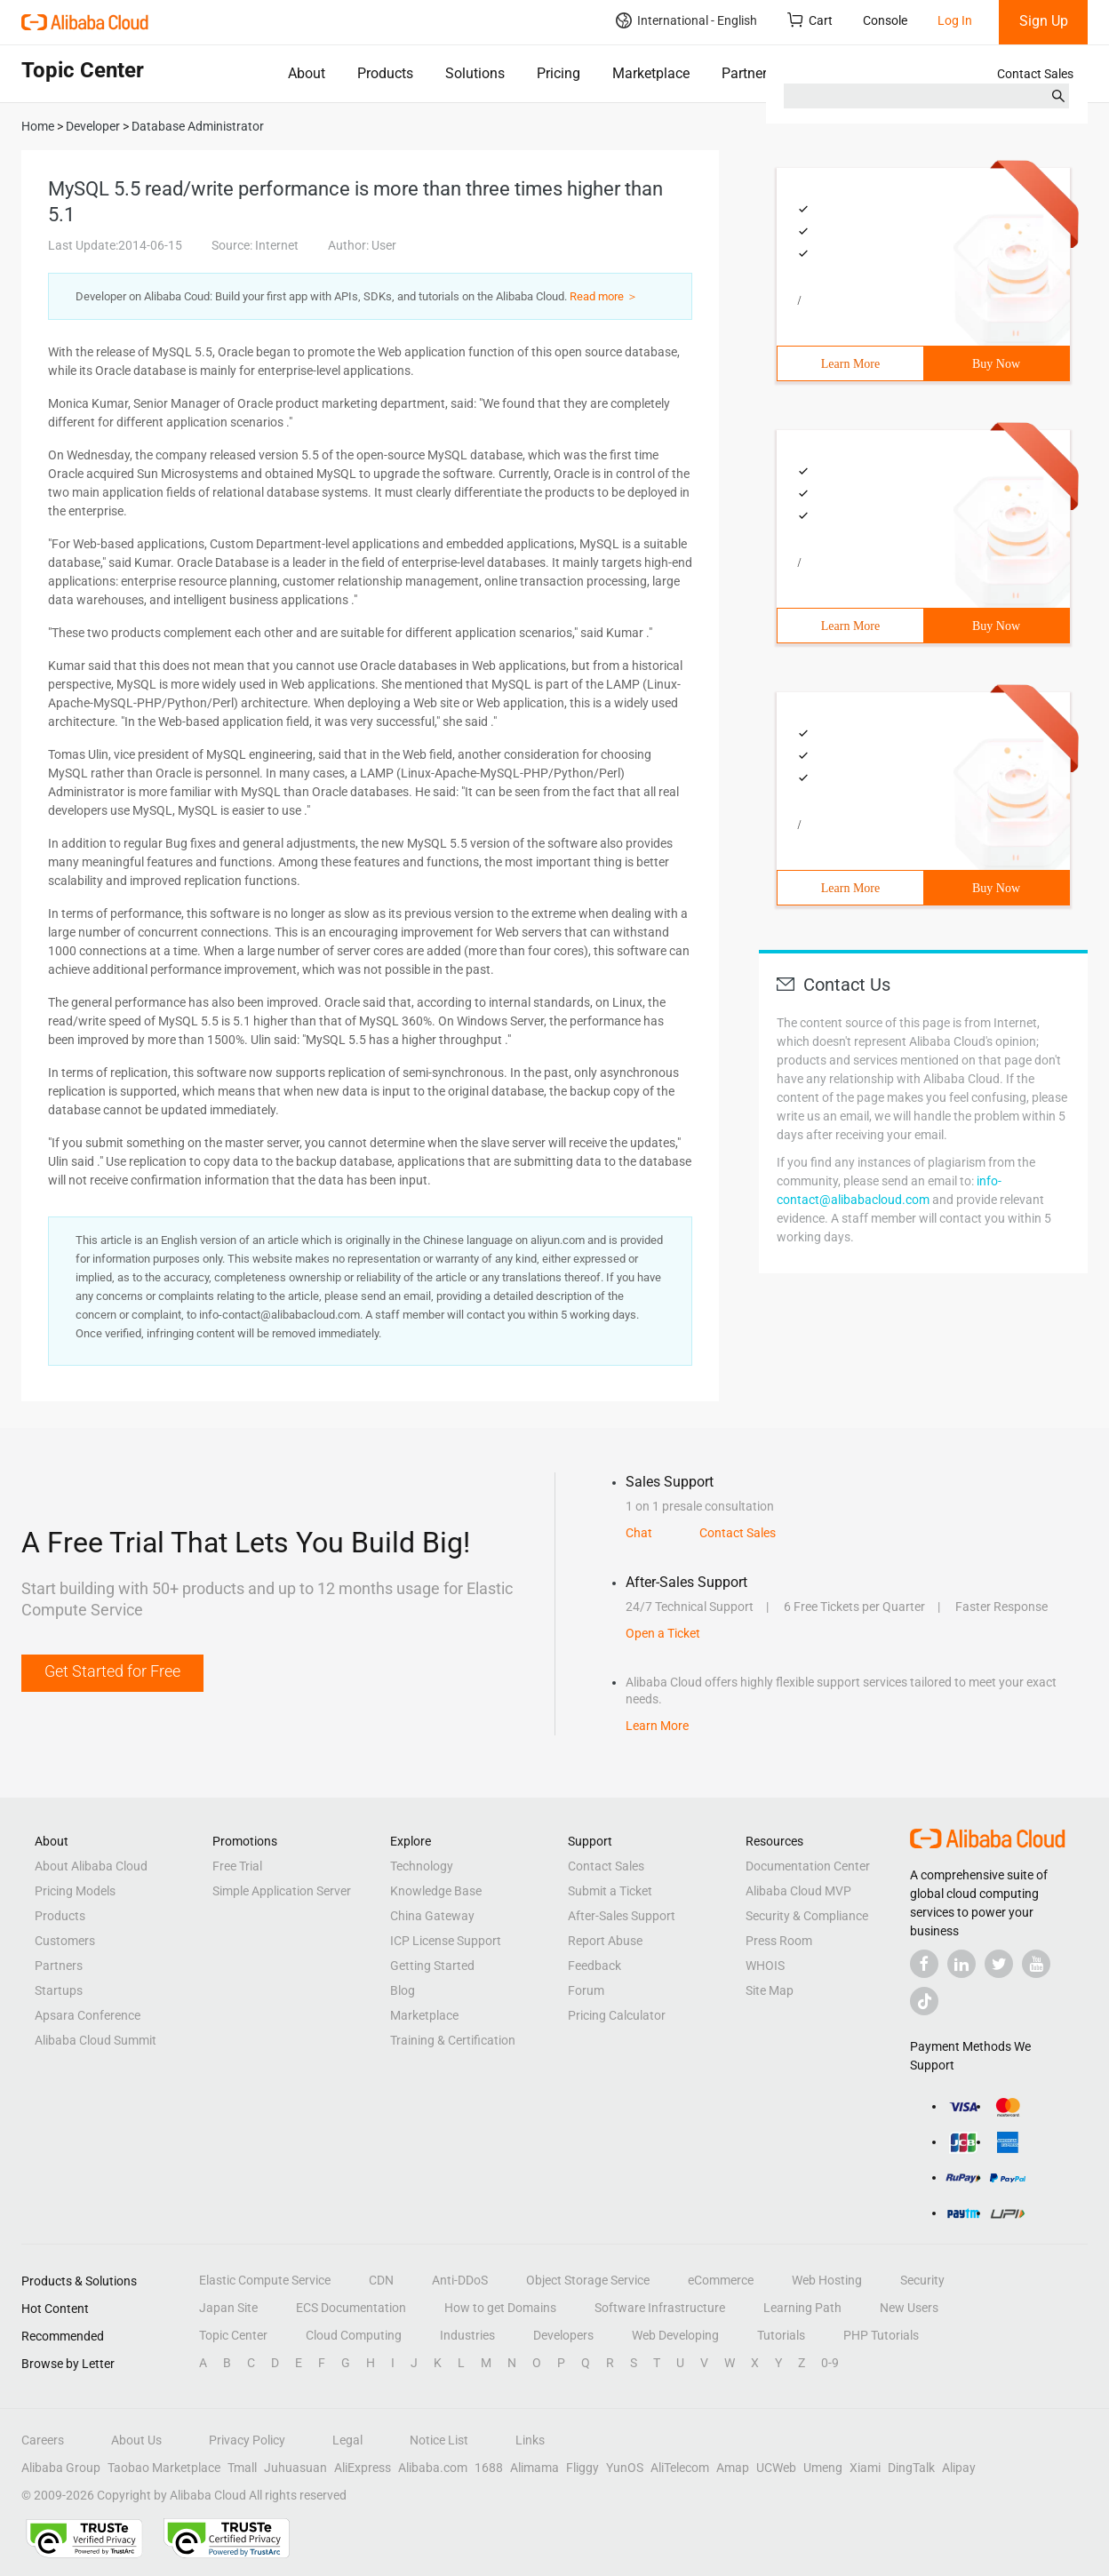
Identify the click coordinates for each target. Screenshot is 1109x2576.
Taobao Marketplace (164, 2467)
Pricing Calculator (617, 2015)
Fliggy (582, 2467)
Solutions (475, 73)
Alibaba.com (432, 2467)
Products (385, 73)
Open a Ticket (663, 1633)
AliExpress (362, 2467)
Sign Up (1043, 20)
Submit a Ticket (610, 1891)
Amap (732, 2467)
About (306, 73)
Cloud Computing (354, 2335)
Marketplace (651, 73)
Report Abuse (605, 1941)
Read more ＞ (604, 296)
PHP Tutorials (881, 2335)
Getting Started (432, 1965)
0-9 (830, 2363)
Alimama (534, 2467)
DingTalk (911, 2467)
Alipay (959, 2467)
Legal (347, 2440)
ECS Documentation (351, 2308)
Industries (467, 2335)
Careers (42, 2440)
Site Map (770, 1990)
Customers (65, 1941)
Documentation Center (808, 1866)
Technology (421, 1866)
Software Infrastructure (659, 2308)
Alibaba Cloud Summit (95, 2040)
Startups (59, 1990)
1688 (489, 2467)
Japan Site (228, 2308)
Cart (810, 20)
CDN (381, 2280)
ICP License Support (445, 1941)
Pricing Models (75, 1891)
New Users (909, 2308)
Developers (563, 2335)
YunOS (624, 2467)
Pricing (558, 73)
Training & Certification (452, 2040)
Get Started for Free (112, 1671)
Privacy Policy (247, 2440)
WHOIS (765, 1965)
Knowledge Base (436, 1891)
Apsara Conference (87, 2015)
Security (922, 2280)
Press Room (779, 1941)
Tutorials (781, 2335)
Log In (954, 20)
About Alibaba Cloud (91, 1866)
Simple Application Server (281, 1891)
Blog (402, 1990)
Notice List (439, 2440)
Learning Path (802, 2308)
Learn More (850, 364)
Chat (639, 1533)
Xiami (865, 2467)
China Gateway (432, 1916)
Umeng (822, 2467)
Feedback (594, 1965)
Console (885, 20)
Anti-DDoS (460, 2280)
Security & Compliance (807, 1916)
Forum (586, 1990)
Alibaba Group (60, 2467)
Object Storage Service (588, 2280)
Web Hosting (827, 2280)
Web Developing (675, 2335)
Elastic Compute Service (265, 2280)
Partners (748, 73)
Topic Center (233, 2335)
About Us (136, 2440)
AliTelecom (679, 2467)
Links (530, 2440)
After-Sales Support (621, 1916)
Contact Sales (1035, 74)
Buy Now (996, 364)
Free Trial (237, 1866)
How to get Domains (500, 2308)
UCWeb (776, 2467)
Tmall (242, 2467)
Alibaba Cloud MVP (798, 1891)
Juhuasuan (295, 2467)
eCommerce (721, 2280)
